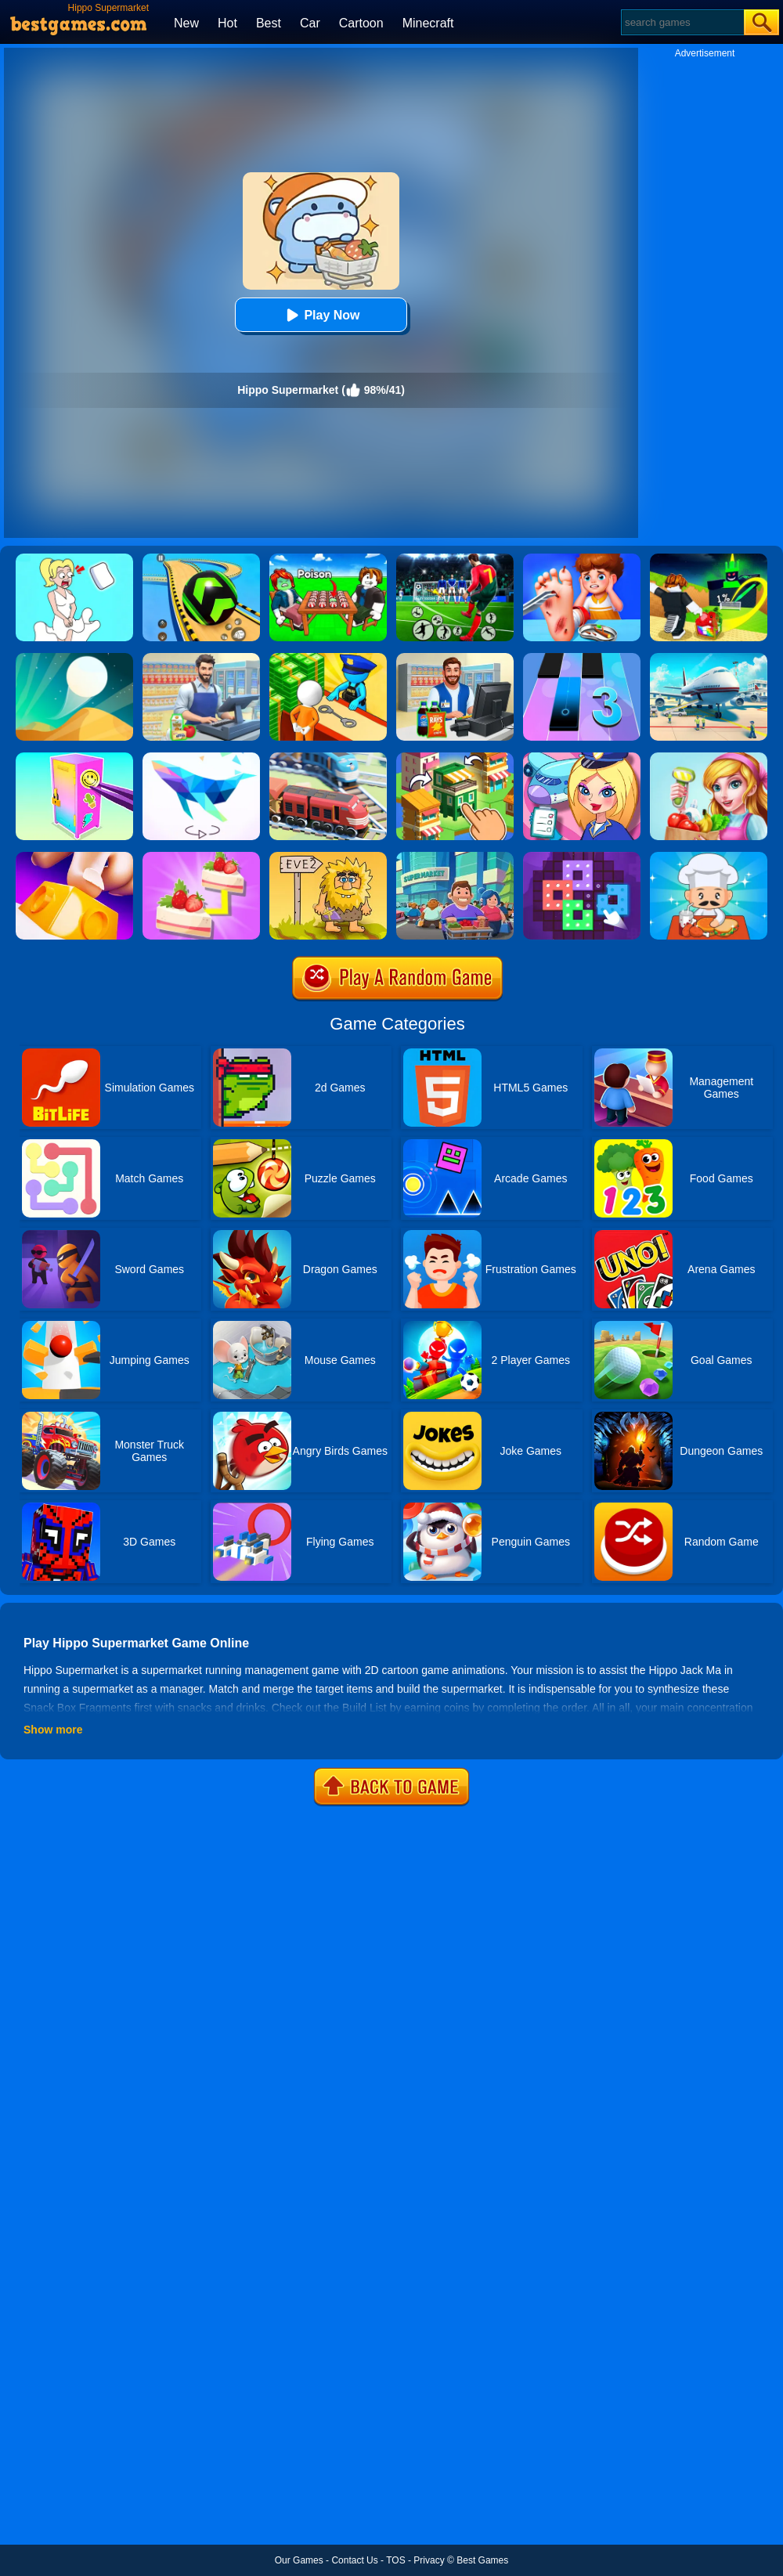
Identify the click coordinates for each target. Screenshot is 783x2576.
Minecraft (428, 23)
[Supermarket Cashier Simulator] (201, 658)
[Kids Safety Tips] (581, 559)
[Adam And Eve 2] (328, 857)
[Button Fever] (74, 857)
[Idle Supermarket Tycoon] (455, 857)
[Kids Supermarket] (455, 658)
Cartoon (361, 23)
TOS (395, 2560)
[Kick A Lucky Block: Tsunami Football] (708, 559)
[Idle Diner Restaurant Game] (708, 857)
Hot (227, 23)
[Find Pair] (201, 857)
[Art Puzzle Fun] (581, 857)
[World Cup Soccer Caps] (455, 559)
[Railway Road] (328, 757)
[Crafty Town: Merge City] (455, 757)
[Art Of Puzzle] (201, 757)
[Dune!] (74, 658)
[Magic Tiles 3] (581, 658)
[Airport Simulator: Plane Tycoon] (708, 658)
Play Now (320, 315)
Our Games (299, 2560)
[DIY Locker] (74, 757)
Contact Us (354, 2560)
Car (310, 23)
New (186, 23)
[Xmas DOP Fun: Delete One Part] (74, 559)
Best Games (482, 2560)
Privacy (428, 2560)
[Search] (681, 22)
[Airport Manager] (581, 757)
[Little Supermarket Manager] (708, 757)
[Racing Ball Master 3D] (201, 559)
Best (268, 23)
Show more (52, 1729)
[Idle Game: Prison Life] (328, 658)
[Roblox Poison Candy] (328, 559)
